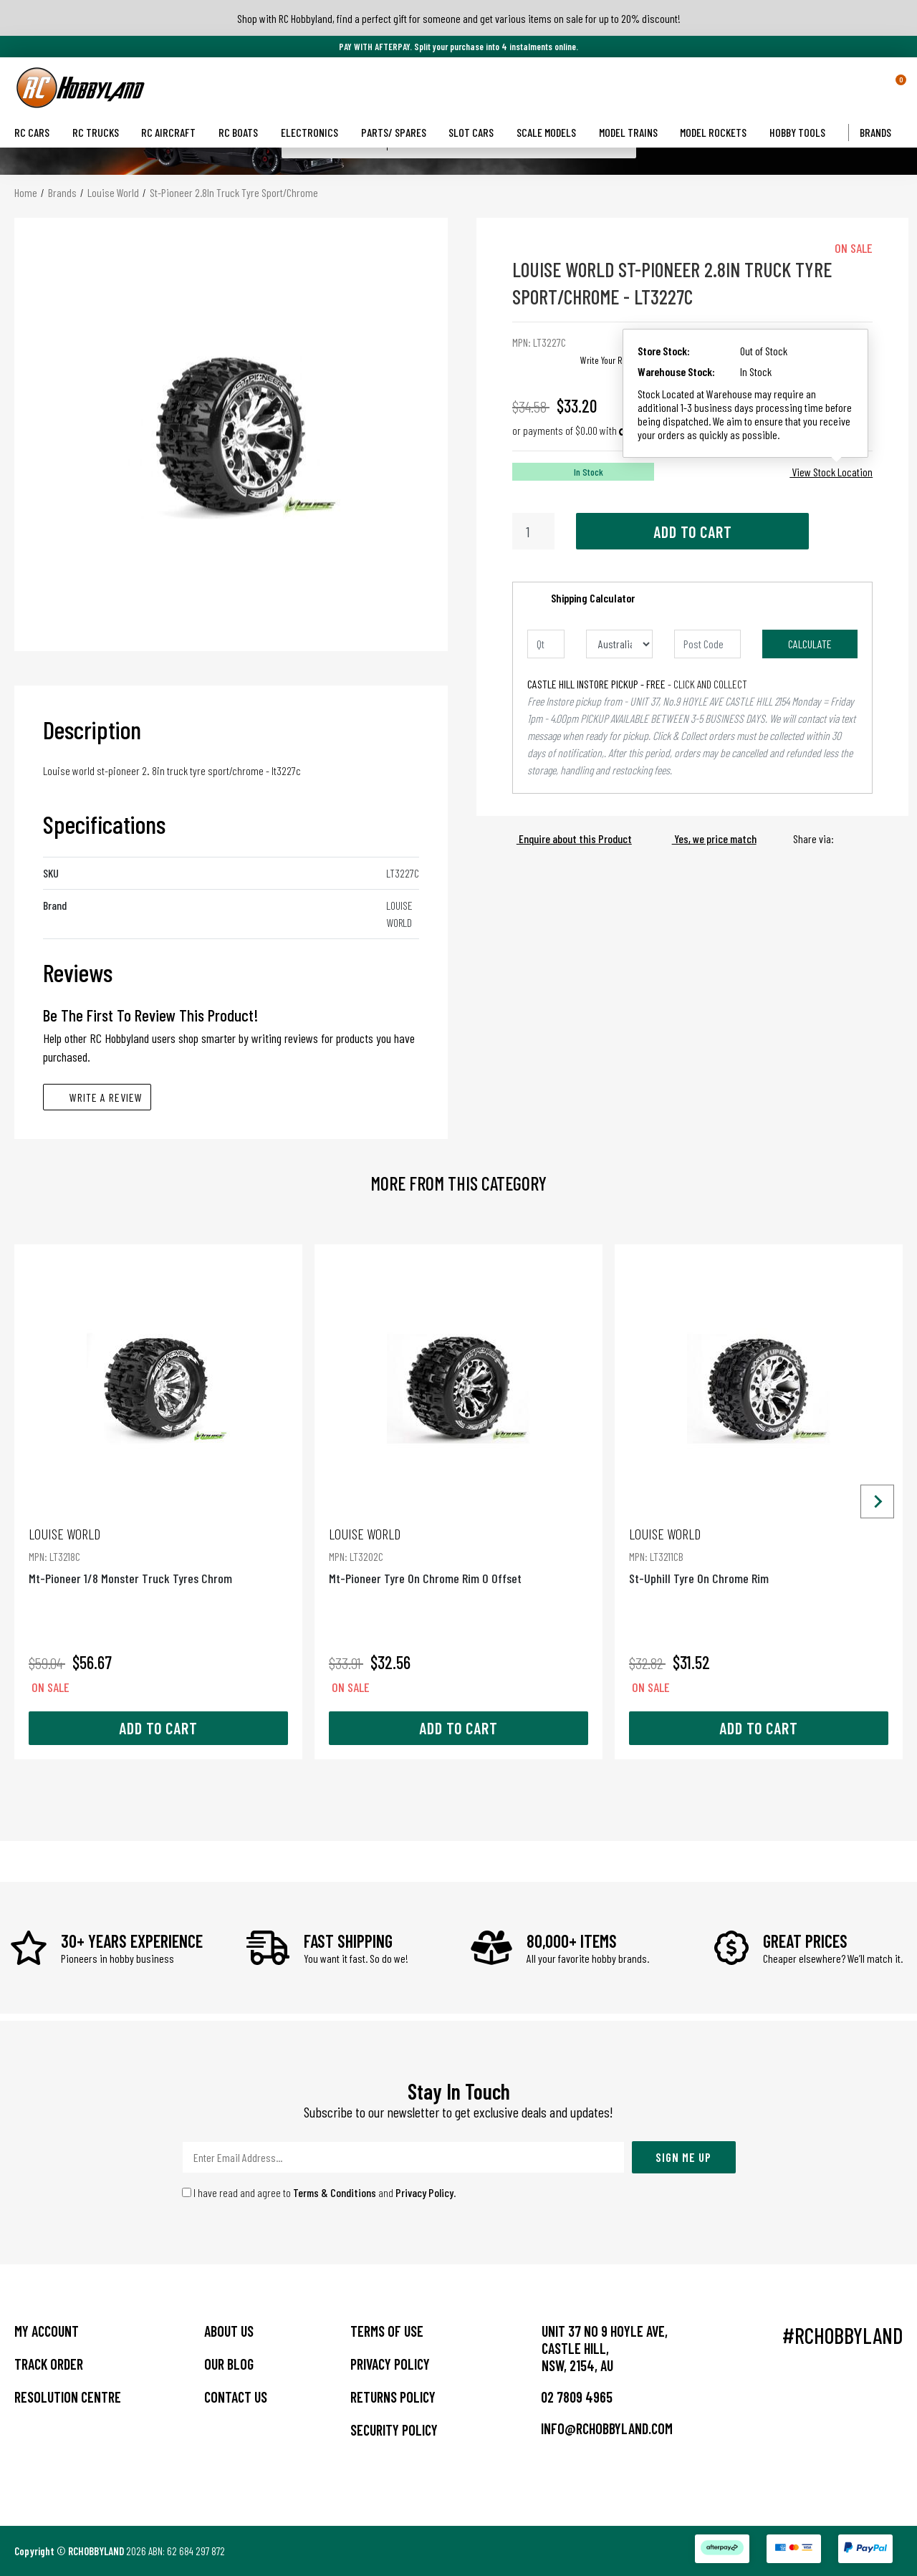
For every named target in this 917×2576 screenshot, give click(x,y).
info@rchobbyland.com (596, 2428)
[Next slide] (877, 1502)
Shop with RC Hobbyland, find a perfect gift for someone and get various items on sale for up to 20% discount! (459, 18)
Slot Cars (476, 132)
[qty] (546, 644)
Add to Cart (692, 531)
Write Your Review (611, 360)
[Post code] (707, 644)
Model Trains (634, 132)
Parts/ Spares (399, 132)
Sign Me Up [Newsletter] (683, 2157)
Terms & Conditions (334, 2192)
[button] (876, 87)
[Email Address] (403, 2157)
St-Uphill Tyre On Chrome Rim (758, 1555)
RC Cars (37, 132)
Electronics (315, 132)
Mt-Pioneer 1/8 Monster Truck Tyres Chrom (158, 1555)
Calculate (810, 643)
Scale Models (552, 132)
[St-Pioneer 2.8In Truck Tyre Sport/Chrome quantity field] (533, 531)
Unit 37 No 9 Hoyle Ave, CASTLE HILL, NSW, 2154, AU (605, 2348)
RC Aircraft (174, 132)
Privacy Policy (424, 2192)
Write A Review (97, 1097)
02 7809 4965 (566, 2397)
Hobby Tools (803, 132)
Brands (881, 132)
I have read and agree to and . (319, 2192)
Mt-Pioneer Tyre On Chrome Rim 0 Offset (458, 1555)
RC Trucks (101, 132)
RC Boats (244, 132)
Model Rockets (719, 132)
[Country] (619, 644)
